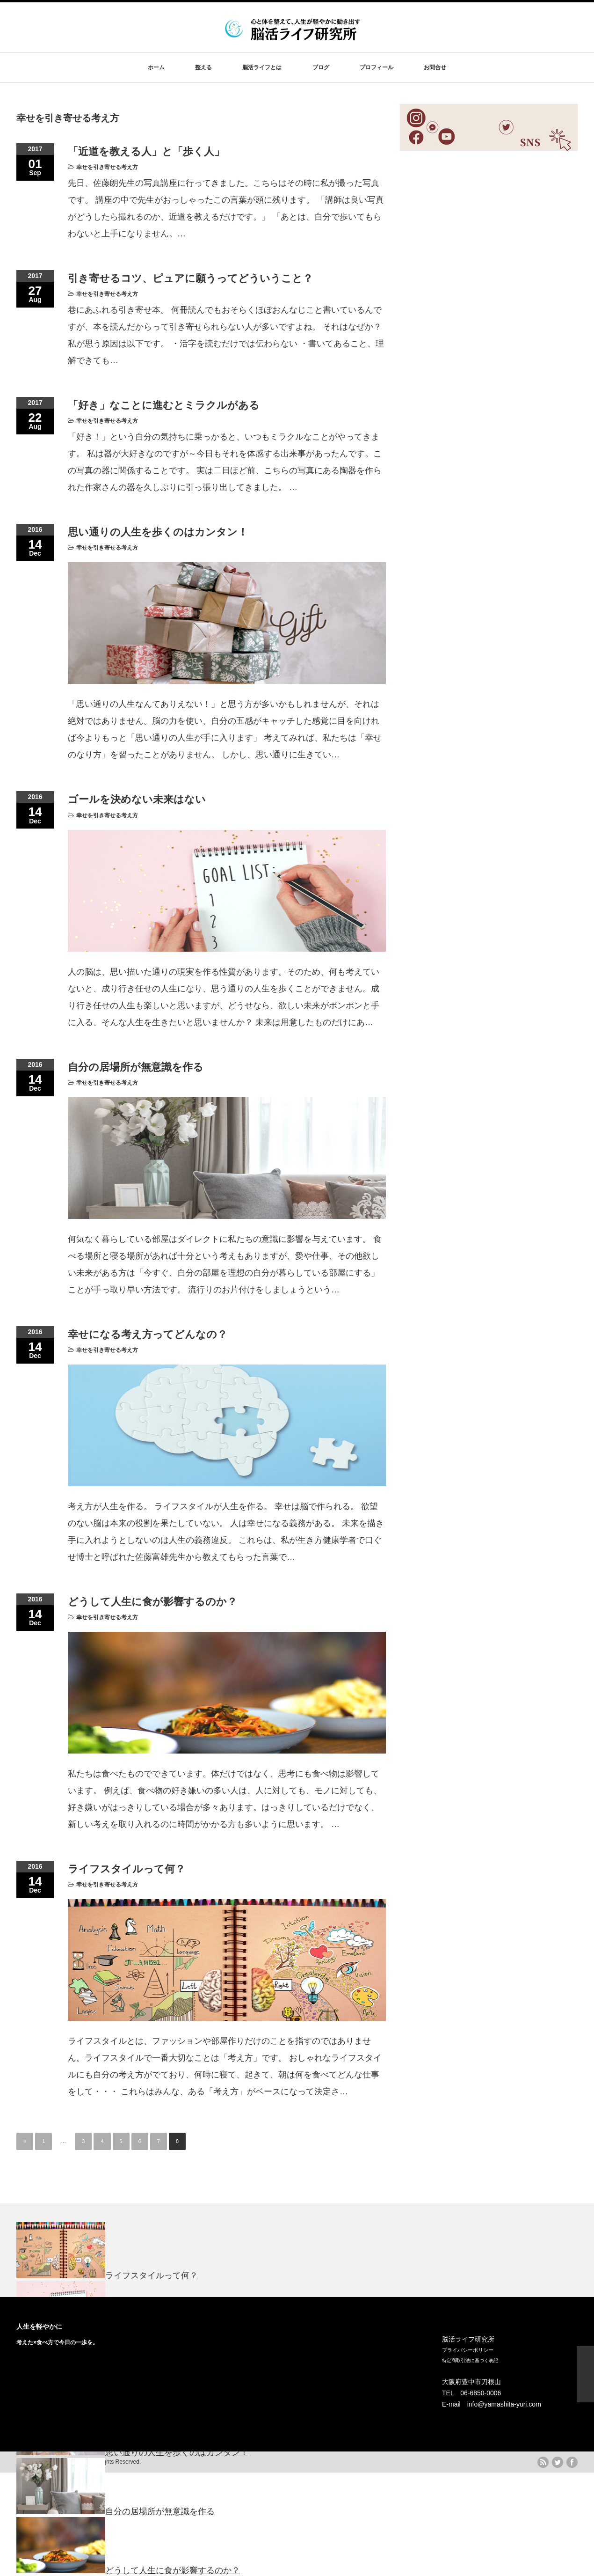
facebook (572, 2462)
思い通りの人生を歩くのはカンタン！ (158, 532)
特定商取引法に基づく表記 (470, 2360)
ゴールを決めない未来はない (137, 799)
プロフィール (376, 67)
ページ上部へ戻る (585, 2374)
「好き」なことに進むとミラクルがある (164, 405)
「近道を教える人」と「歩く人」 (146, 151)
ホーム (156, 67)
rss (543, 2462)
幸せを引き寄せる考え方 (107, 167)
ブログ (320, 67)
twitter (557, 2462)
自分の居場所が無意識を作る (135, 1067)
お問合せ (435, 67)
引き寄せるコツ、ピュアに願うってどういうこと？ (190, 278)
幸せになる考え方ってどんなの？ (147, 1334)
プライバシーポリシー (467, 2350)
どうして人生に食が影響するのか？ (152, 1601)
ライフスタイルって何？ (126, 1869)
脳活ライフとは (262, 67)
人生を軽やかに (39, 2326)
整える (203, 67)
